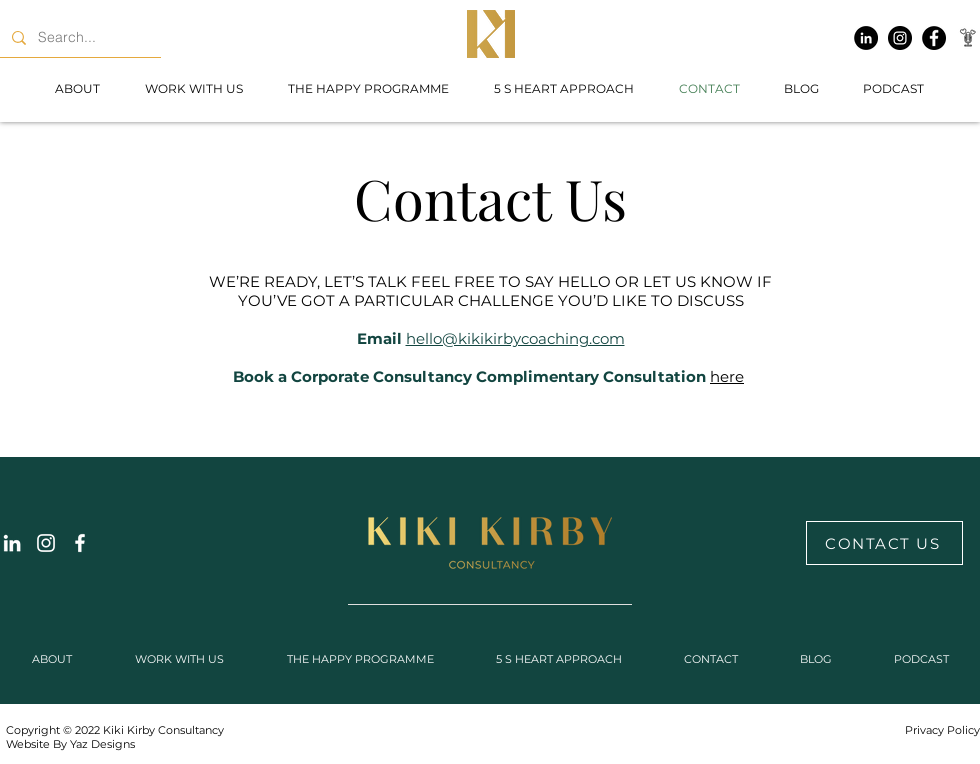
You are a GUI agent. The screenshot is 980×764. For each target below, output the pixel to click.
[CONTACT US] (884, 543)
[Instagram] (900, 38)
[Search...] (78, 37)
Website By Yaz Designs (70, 744)
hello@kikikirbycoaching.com (515, 338)
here (727, 376)
